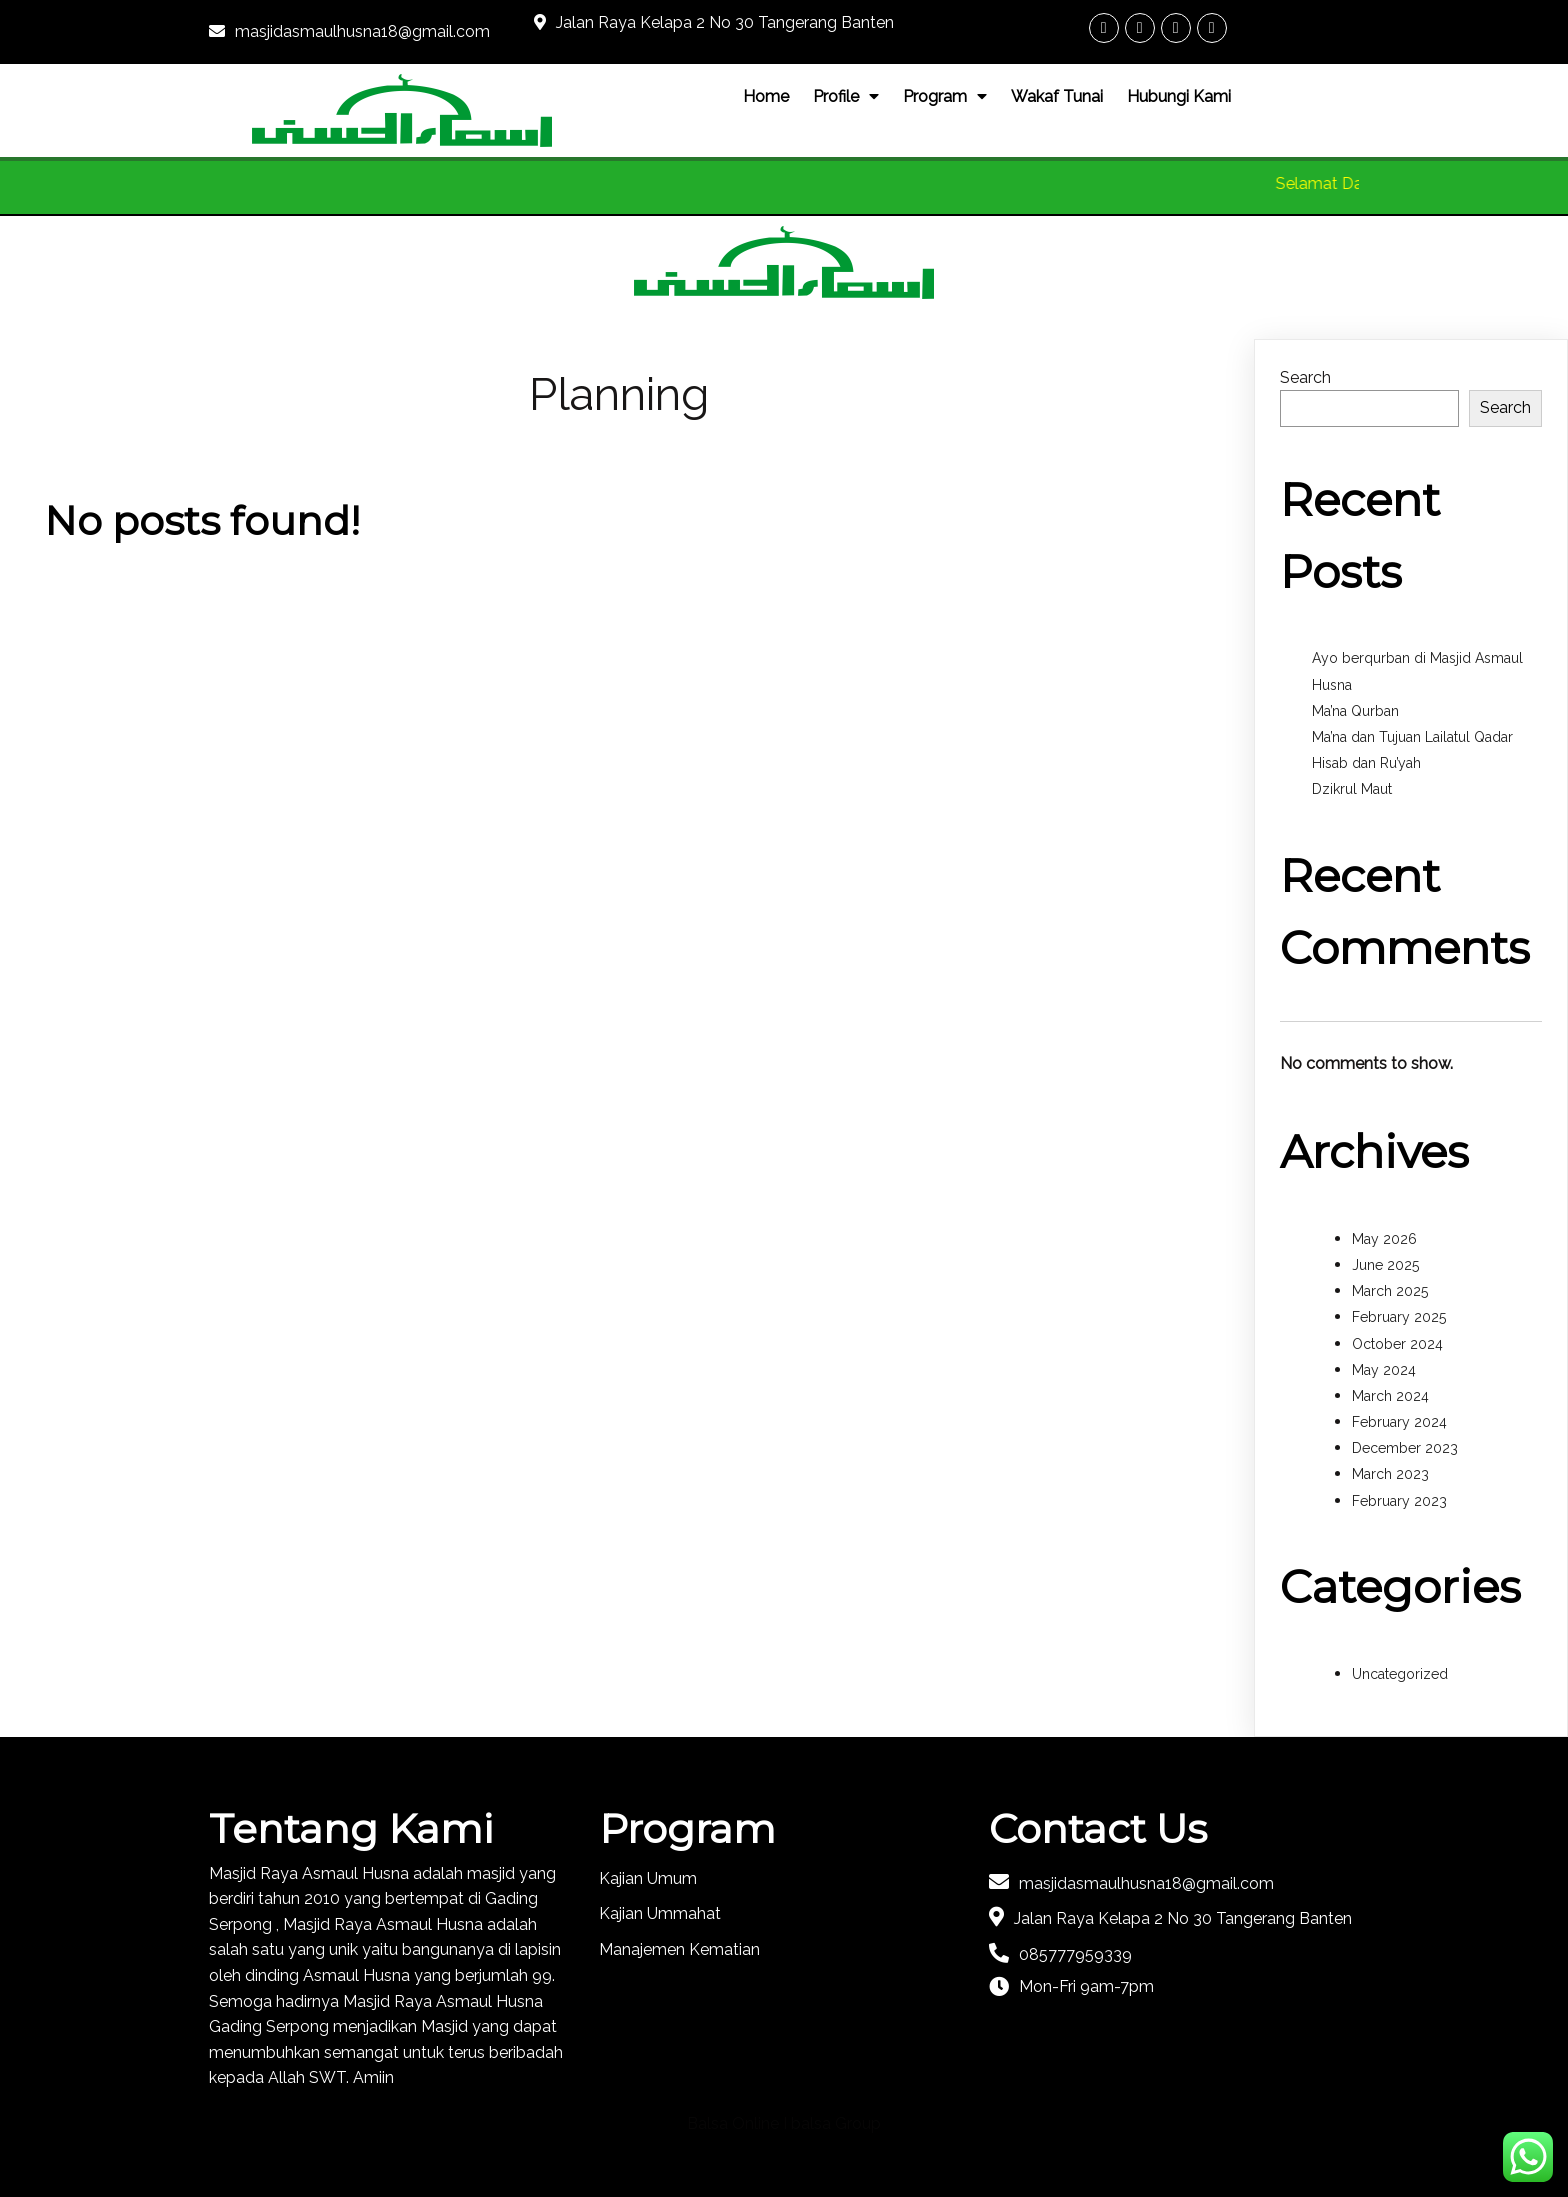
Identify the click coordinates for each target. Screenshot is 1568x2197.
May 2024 (1384, 1370)
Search (1305, 377)
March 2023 (1390, 1474)
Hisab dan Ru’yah (1366, 763)
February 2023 (1399, 1501)
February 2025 (1399, 1317)
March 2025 (1390, 1291)
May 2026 (1384, 1239)
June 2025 (1385, 1265)
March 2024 (1390, 1396)
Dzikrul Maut (1352, 789)
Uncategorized (1400, 1674)
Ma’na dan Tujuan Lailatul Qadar (1412, 737)
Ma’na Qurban (1355, 711)
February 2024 (1399, 1422)
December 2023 (1405, 1448)
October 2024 (1397, 1344)
